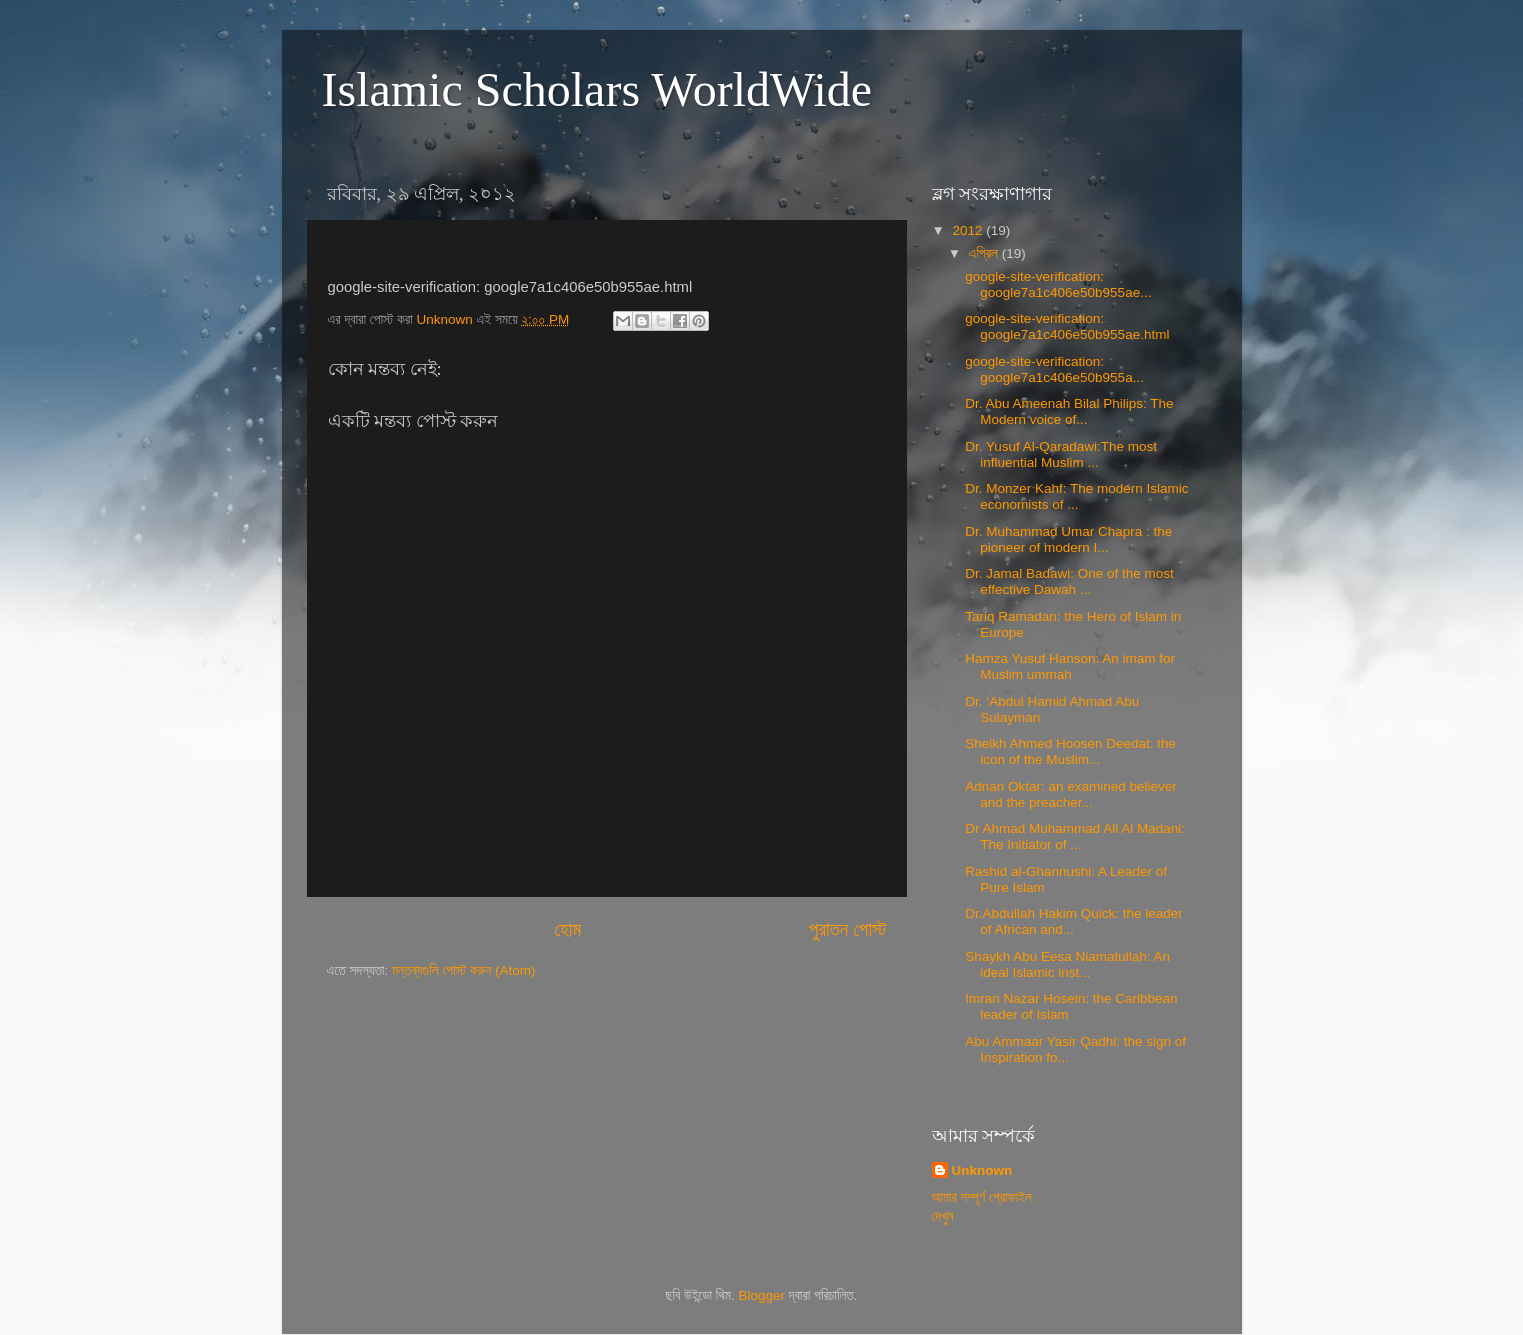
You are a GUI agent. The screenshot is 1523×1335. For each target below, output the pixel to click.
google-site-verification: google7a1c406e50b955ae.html (1067, 326)
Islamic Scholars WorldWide (597, 89)
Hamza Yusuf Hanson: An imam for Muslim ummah (1070, 666)
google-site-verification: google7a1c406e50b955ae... (1058, 284)
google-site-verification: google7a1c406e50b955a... (1054, 369)
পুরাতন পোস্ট (848, 929)
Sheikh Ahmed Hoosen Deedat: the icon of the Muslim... (1070, 751)
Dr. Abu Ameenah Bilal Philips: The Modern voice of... (1069, 411)
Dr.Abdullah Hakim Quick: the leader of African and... (1074, 921)
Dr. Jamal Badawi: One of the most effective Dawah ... (1069, 581)
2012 (969, 230)
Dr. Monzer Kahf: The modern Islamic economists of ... (1076, 496)
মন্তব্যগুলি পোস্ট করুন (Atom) (464, 970)
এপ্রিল (985, 253)
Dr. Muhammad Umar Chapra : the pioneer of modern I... (1068, 539)
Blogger (762, 1295)
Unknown (982, 1170)
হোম (567, 929)
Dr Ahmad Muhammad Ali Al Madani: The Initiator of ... (1075, 836)
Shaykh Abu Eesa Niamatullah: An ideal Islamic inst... (1067, 964)
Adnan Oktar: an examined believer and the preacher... (1071, 794)
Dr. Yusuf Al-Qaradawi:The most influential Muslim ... (1061, 454)
